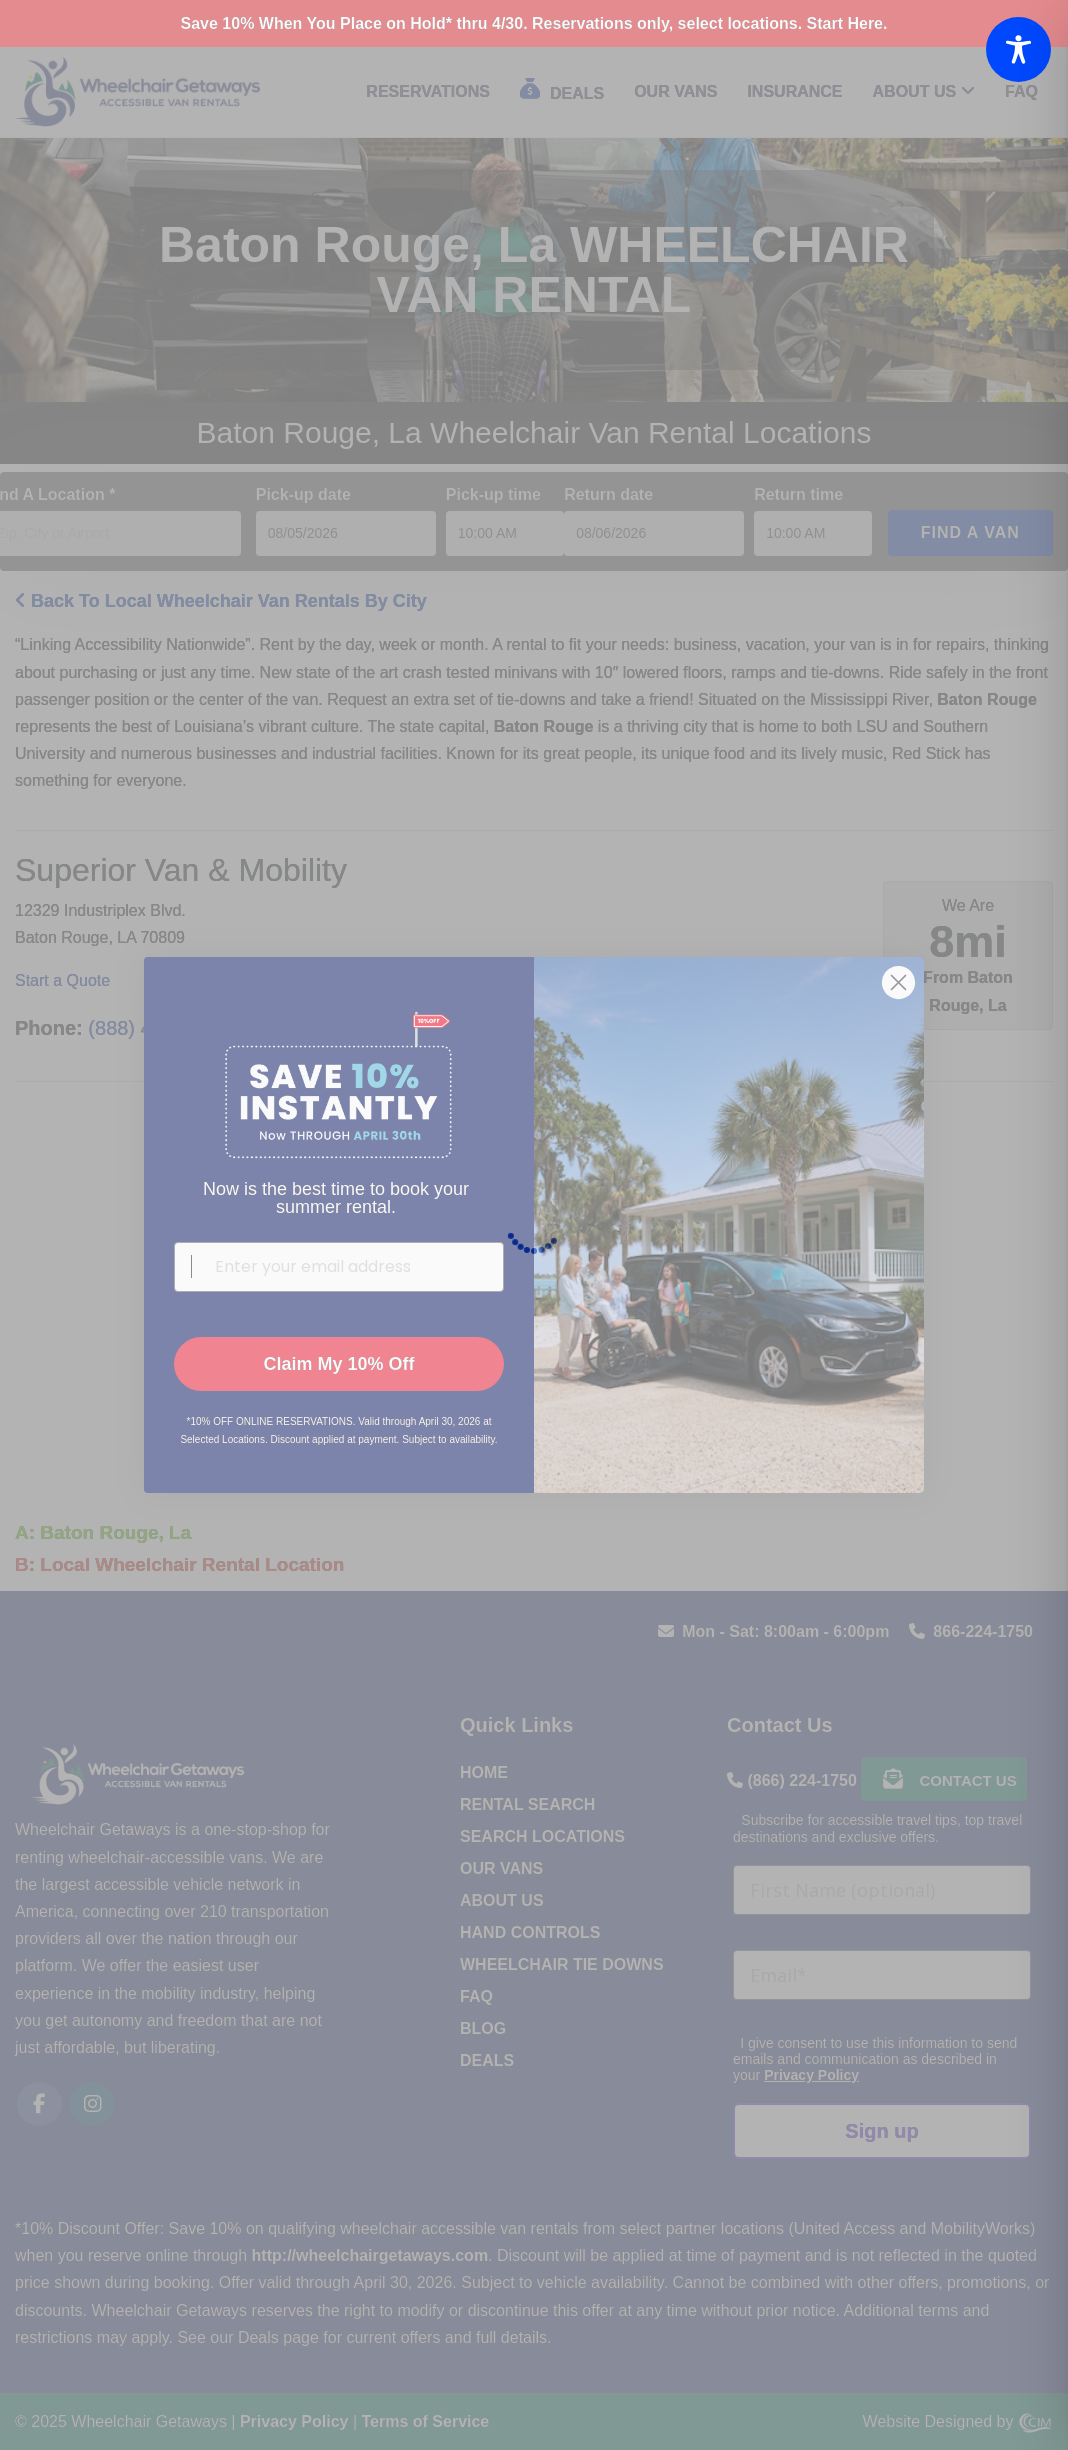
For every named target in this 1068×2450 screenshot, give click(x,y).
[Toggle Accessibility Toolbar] (1018, 49)
